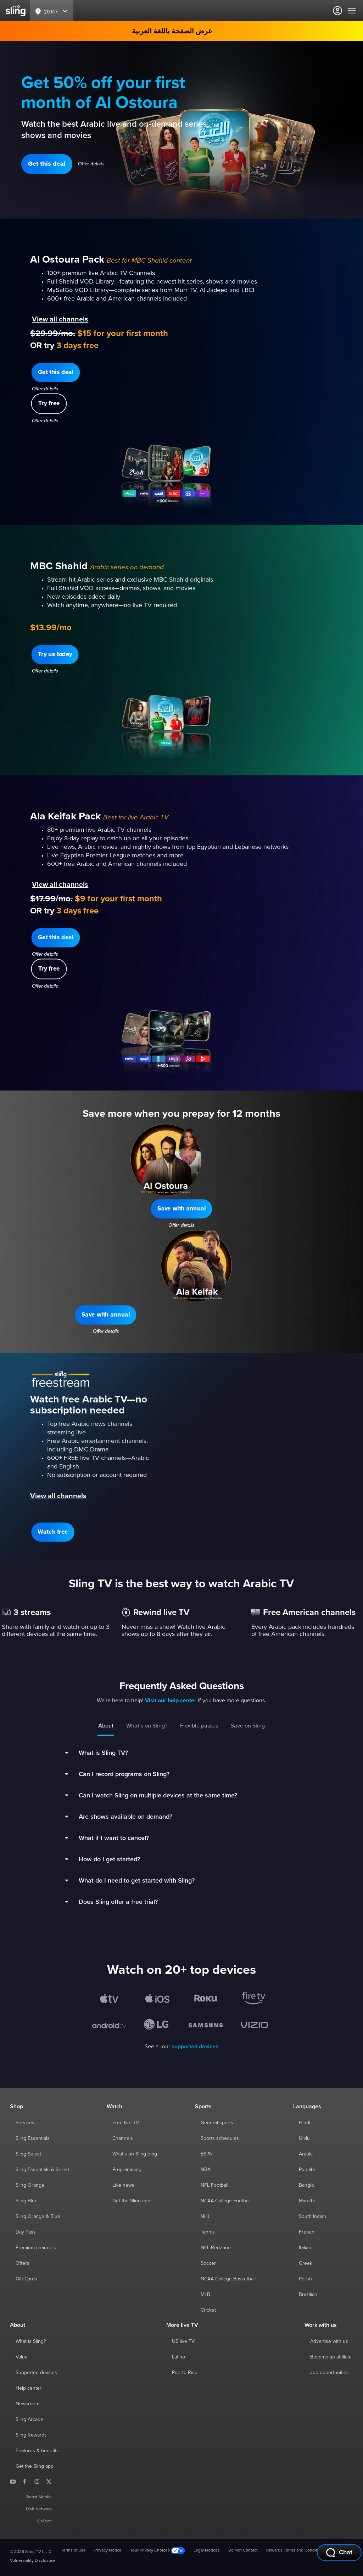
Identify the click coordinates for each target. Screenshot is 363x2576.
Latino (178, 2357)
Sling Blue (27, 2200)
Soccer (208, 2263)
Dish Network (39, 2509)
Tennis (208, 2232)
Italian (305, 2247)
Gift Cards (26, 2278)
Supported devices (36, 2372)
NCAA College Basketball (228, 2278)
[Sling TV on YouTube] (13, 2481)
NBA (206, 2169)
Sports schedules (220, 2138)
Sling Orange (30, 2185)
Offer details (91, 163)
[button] (46, 164)
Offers (22, 2263)
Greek (305, 2263)
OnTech (44, 2521)
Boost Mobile (39, 2497)
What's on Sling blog (134, 2154)
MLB (205, 2294)
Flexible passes (199, 1726)
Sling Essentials (33, 2138)
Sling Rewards (31, 2435)
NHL (205, 2216)
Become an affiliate (331, 2357)
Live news (123, 2185)
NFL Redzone (216, 2247)
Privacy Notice (108, 2550)
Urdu (304, 2138)
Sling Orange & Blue (38, 2216)
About (105, 1726)
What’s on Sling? (146, 1726)
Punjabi (307, 2169)
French (306, 2232)
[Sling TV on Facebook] (25, 2481)
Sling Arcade (29, 2419)
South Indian (312, 2216)
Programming (126, 2169)
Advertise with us (329, 2341)
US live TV (183, 2341)
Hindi (304, 2122)
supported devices (195, 2046)
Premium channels (36, 2247)
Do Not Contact (243, 2550)
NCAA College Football (226, 2200)
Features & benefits (37, 2450)
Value (22, 2357)
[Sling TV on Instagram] (37, 2481)
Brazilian (308, 2294)
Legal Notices (207, 2550)
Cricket (208, 2310)
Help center (28, 2388)
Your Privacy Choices (157, 2550)
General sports (217, 2122)
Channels (122, 2138)
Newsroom (27, 2403)
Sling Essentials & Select (42, 2169)
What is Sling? (31, 2341)
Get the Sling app (131, 2200)
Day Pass (26, 2232)
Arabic (306, 2154)
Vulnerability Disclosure (32, 2561)
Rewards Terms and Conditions (295, 2550)
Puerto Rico (184, 2372)
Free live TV (125, 2122)
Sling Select (28, 2154)
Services (25, 2122)
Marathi (307, 2200)
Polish (305, 2278)
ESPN (207, 2154)
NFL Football (214, 2185)
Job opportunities (329, 2372)
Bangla (306, 2185)
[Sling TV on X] (49, 2481)
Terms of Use (73, 2550)
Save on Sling (248, 1726)
